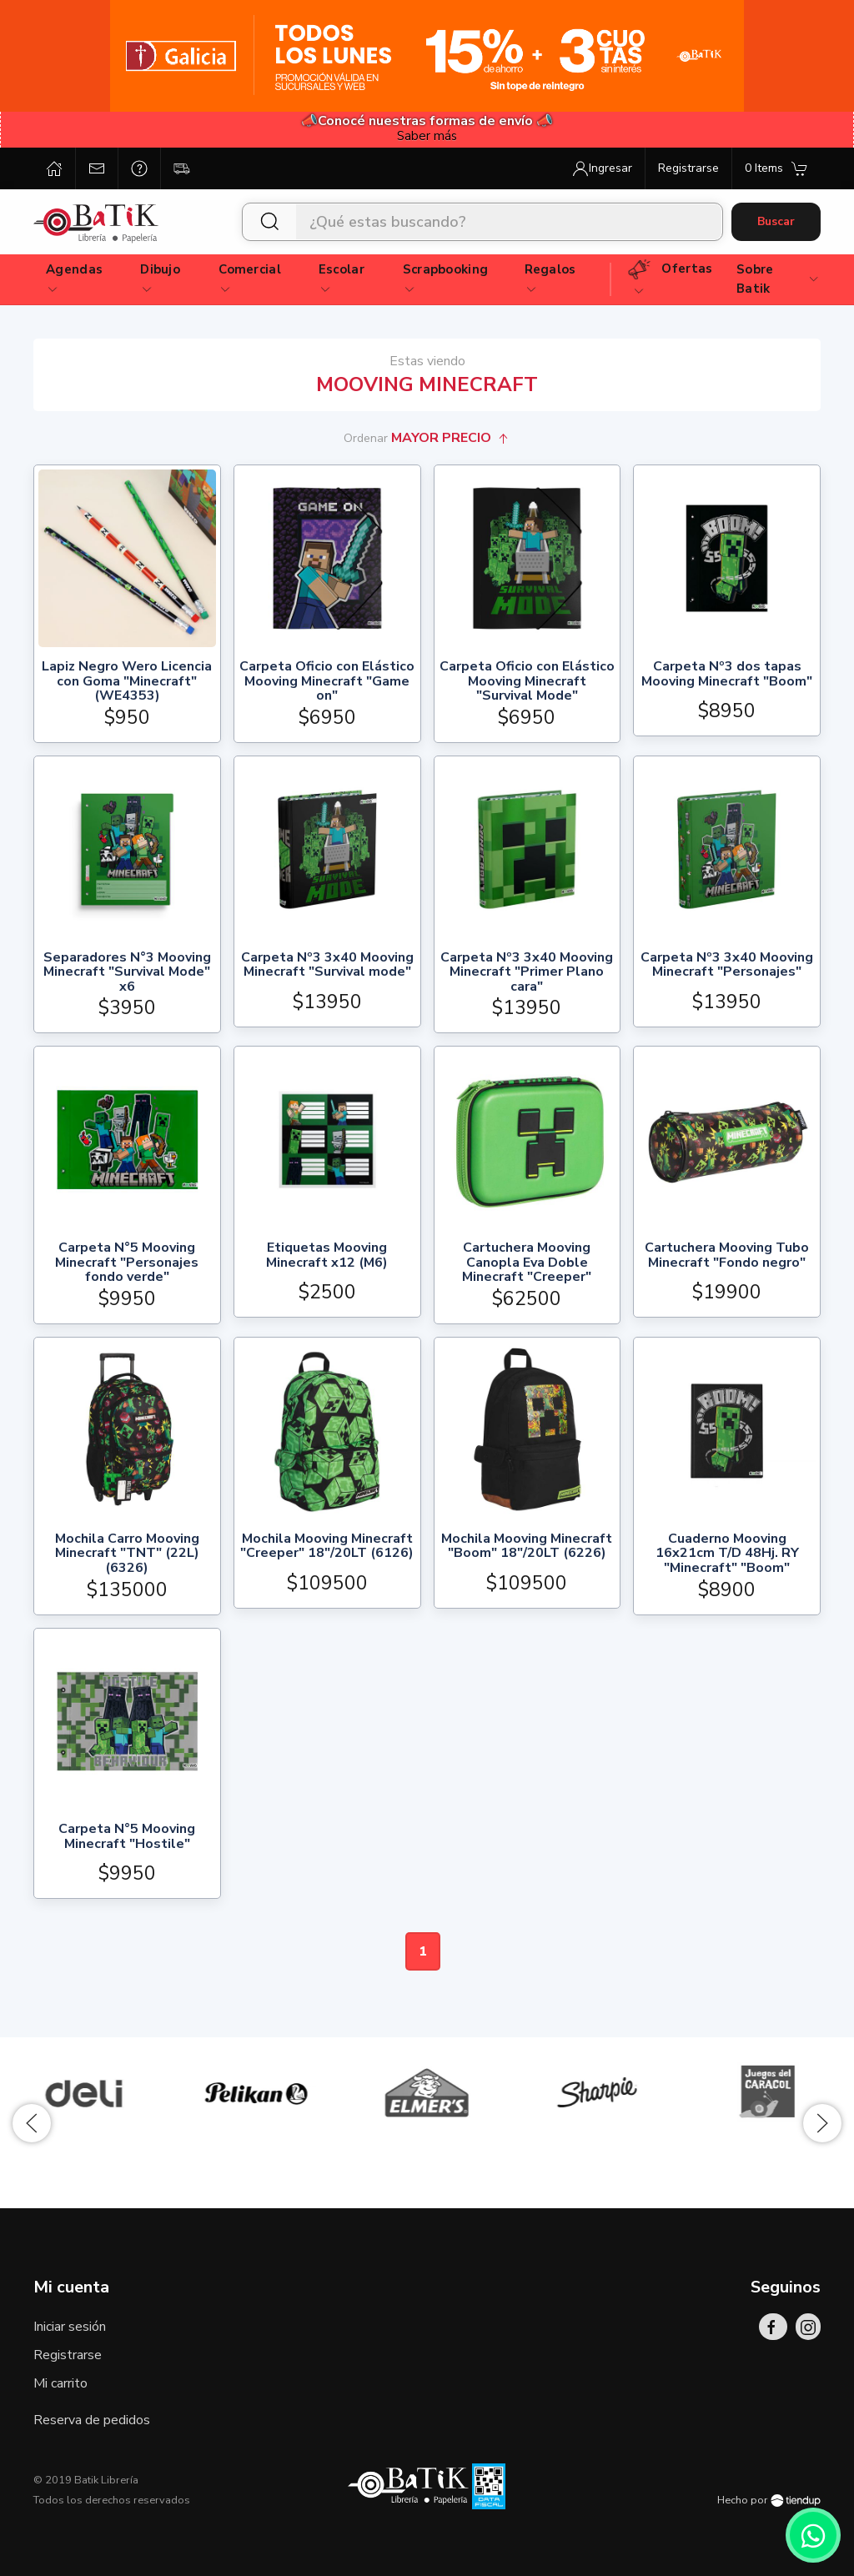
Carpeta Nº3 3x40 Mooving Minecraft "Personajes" (726, 966)
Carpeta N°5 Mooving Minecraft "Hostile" (126, 1837)
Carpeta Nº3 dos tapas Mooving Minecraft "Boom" (726, 675)
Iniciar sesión (69, 2326)
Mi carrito (60, 2383)
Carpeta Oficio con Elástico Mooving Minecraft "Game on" (326, 682)
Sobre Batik (778, 279)
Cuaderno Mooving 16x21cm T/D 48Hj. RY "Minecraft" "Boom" (727, 1554)
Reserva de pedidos (91, 2420)
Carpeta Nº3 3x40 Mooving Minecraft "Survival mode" (327, 966)
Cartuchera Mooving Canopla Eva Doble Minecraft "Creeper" (526, 1263)
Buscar (776, 221)
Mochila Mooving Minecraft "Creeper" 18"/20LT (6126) (327, 1547)
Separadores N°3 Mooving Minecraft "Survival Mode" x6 (127, 973)
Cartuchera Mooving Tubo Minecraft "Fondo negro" (727, 1256)
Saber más (427, 136)
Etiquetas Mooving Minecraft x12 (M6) (327, 1256)
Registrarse (67, 2355)
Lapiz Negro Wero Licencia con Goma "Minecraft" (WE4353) (127, 682)
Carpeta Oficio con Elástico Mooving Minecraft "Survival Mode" (527, 682)
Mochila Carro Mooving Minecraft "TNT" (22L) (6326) (127, 1554)
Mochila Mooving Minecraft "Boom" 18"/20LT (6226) (526, 1547)
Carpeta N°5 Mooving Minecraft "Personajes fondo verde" (126, 1263)
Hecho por (769, 2500)
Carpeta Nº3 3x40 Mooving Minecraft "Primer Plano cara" (526, 973)
